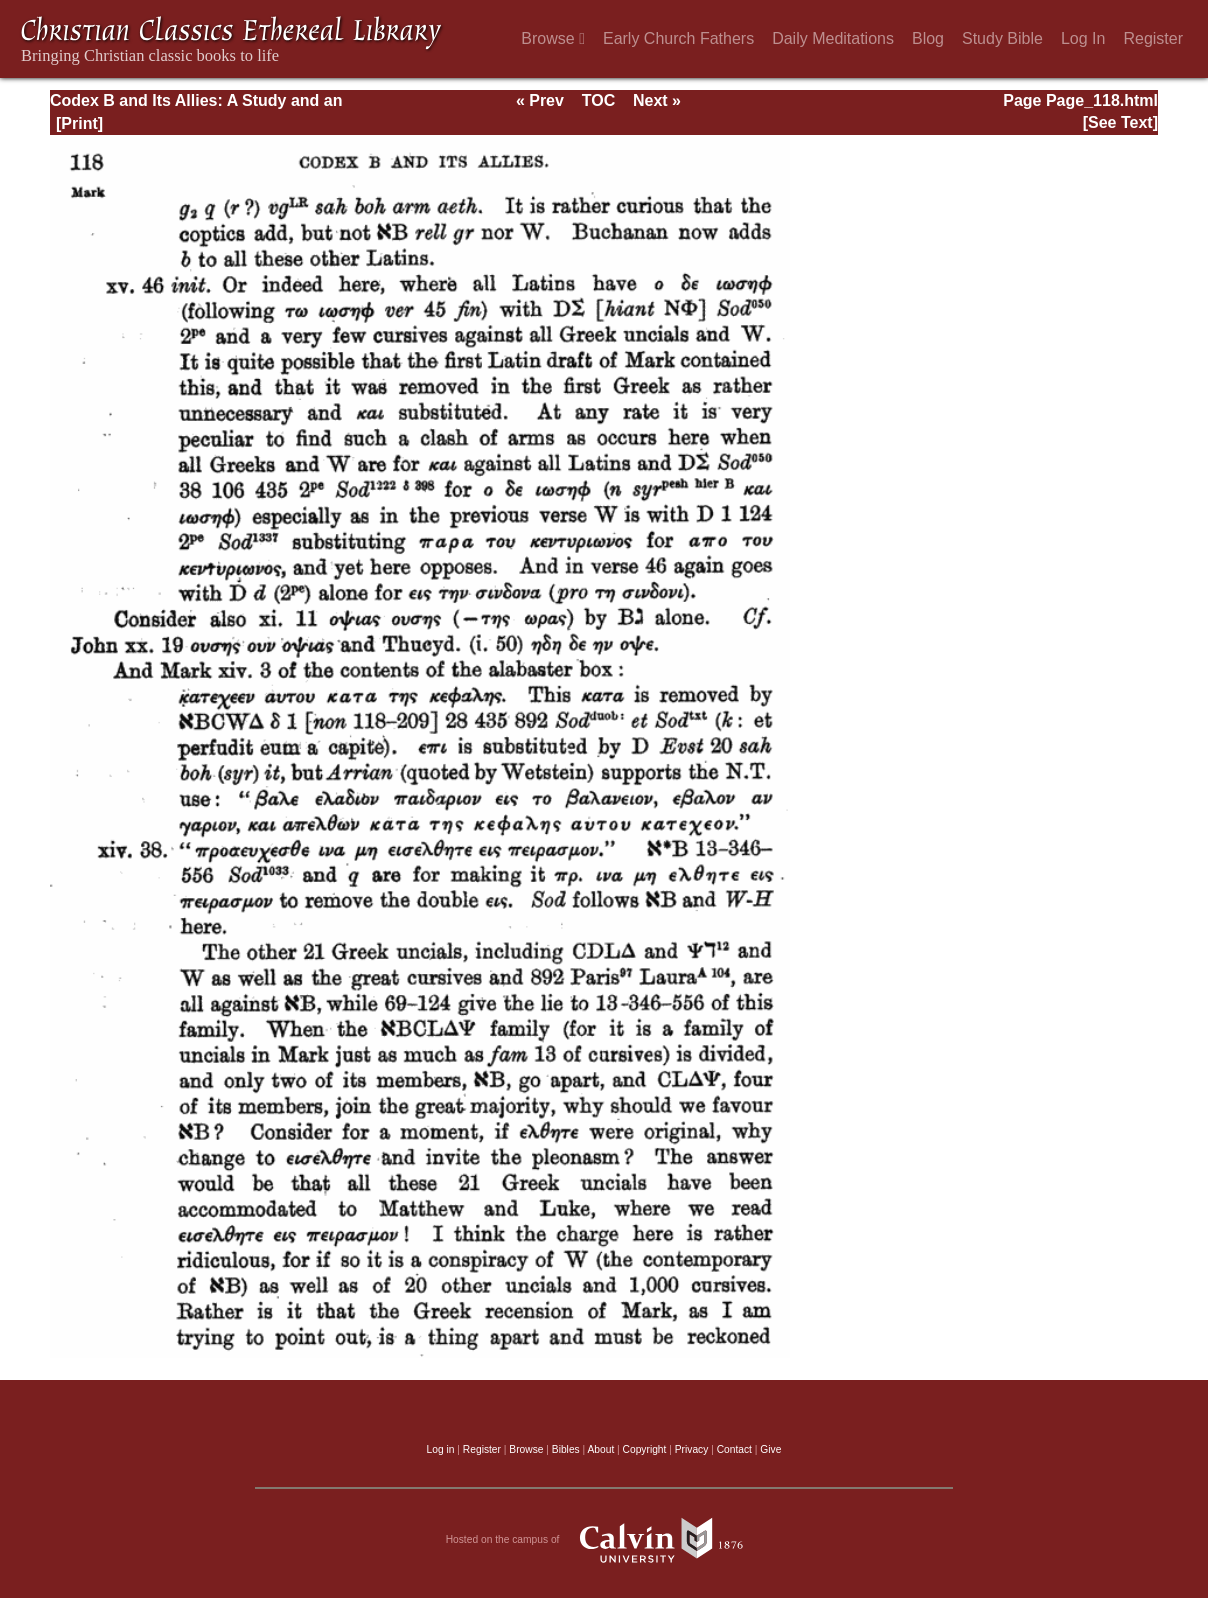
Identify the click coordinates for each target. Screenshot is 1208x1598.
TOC (598, 100)
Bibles (566, 1449)
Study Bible (1002, 38)
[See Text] (1120, 122)
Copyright (645, 1449)
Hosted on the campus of (604, 1540)
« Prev (540, 100)
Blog (928, 38)
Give (770, 1449)
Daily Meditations (833, 38)
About (600, 1449)
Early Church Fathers (678, 38)
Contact (734, 1449)
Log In (1083, 38)
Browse (553, 38)
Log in (441, 1449)
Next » (657, 100)
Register (1153, 38)
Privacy (692, 1449)
